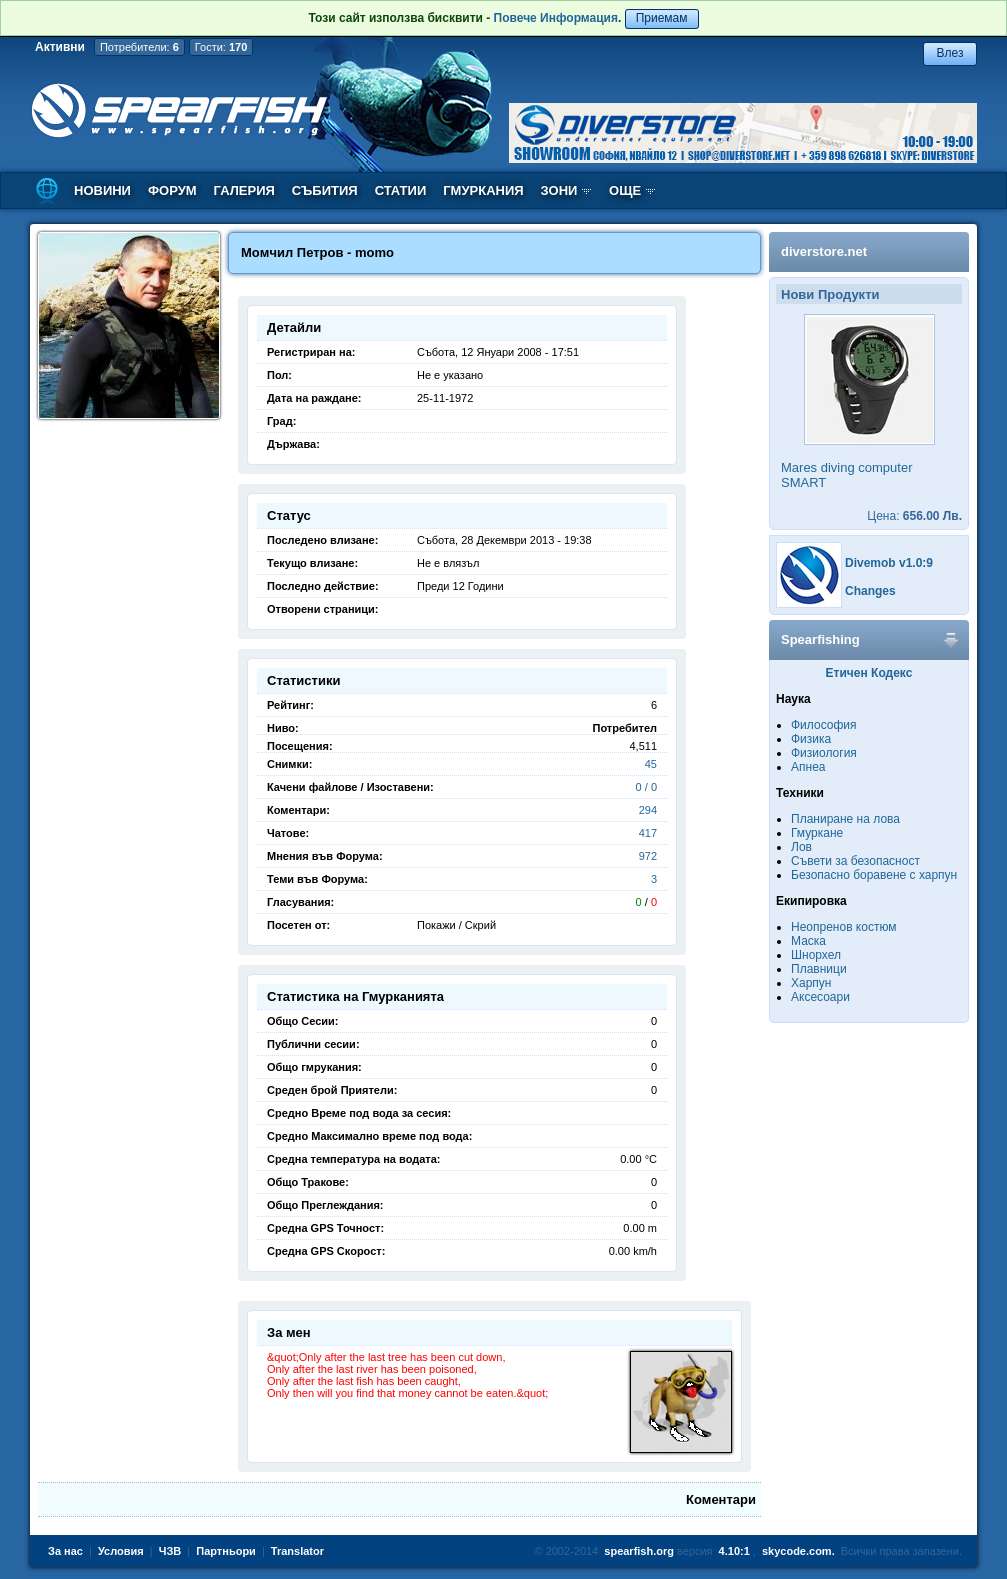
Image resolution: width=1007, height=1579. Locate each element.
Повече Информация (556, 18)
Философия (824, 725)
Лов (801, 847)
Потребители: (139, 47)
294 (648, 810)
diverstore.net (824, 251)
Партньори (226, 1551)
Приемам (662, 18)
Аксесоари (820, 997)
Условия (121, 1551)
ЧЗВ (170, 1551)
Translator (297, 1551)
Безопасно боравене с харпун (874, 875)
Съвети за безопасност (855, 861)
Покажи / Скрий (456, 925)
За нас (65, 1551)
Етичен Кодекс (869, 673)
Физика (811, 739)
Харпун (811, 983)
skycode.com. (798, 1551)
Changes (870, 591)
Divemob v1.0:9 (889, 563)
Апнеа (808, 767)
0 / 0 (646, 787)
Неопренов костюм (844, 927)
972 (648, 856)
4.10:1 (734, 1551)
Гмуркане (817, 833)
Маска (808, 941)
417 (648, 833)
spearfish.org (639, 1551)
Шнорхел (816, 955)
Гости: (221, 47)
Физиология (824, 753)
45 (651, 764)
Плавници (819, 969)
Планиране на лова (845, 819)
